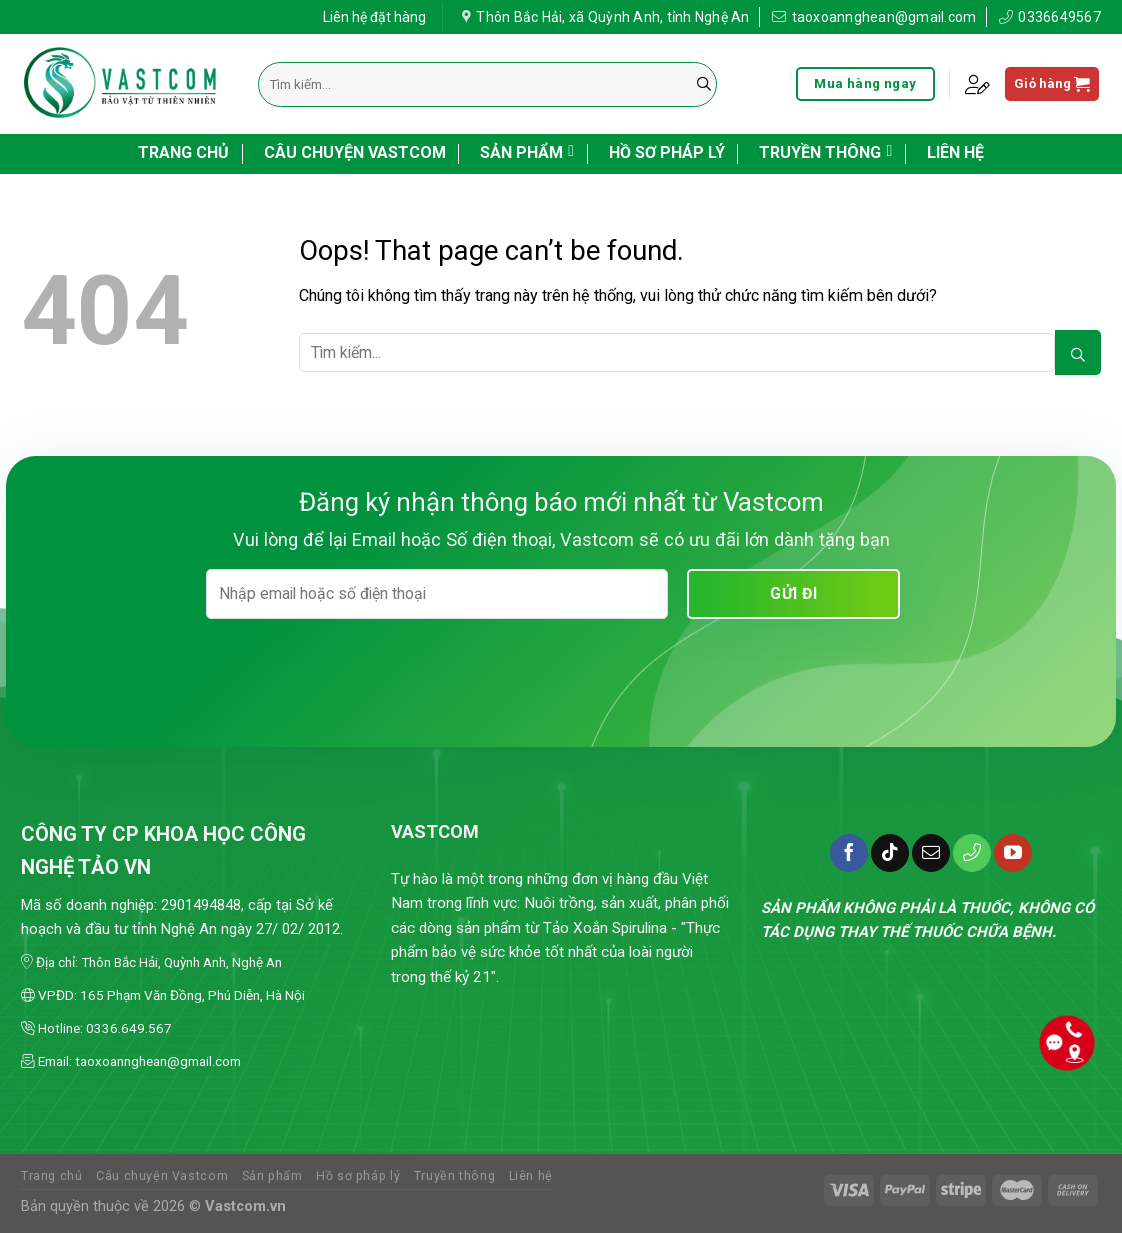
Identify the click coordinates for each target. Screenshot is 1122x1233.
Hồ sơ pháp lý (667, 152)
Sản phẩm (527, 151)
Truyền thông (825, 151)
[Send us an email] (931, 853)
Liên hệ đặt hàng (374, 14)
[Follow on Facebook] (849, 853)
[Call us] (972, 853)
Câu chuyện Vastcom (355, 152)
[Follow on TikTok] (890, 853)
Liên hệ (955, 152)
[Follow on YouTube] (1013, 853)
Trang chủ (183, 152)
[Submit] (704, 84)
